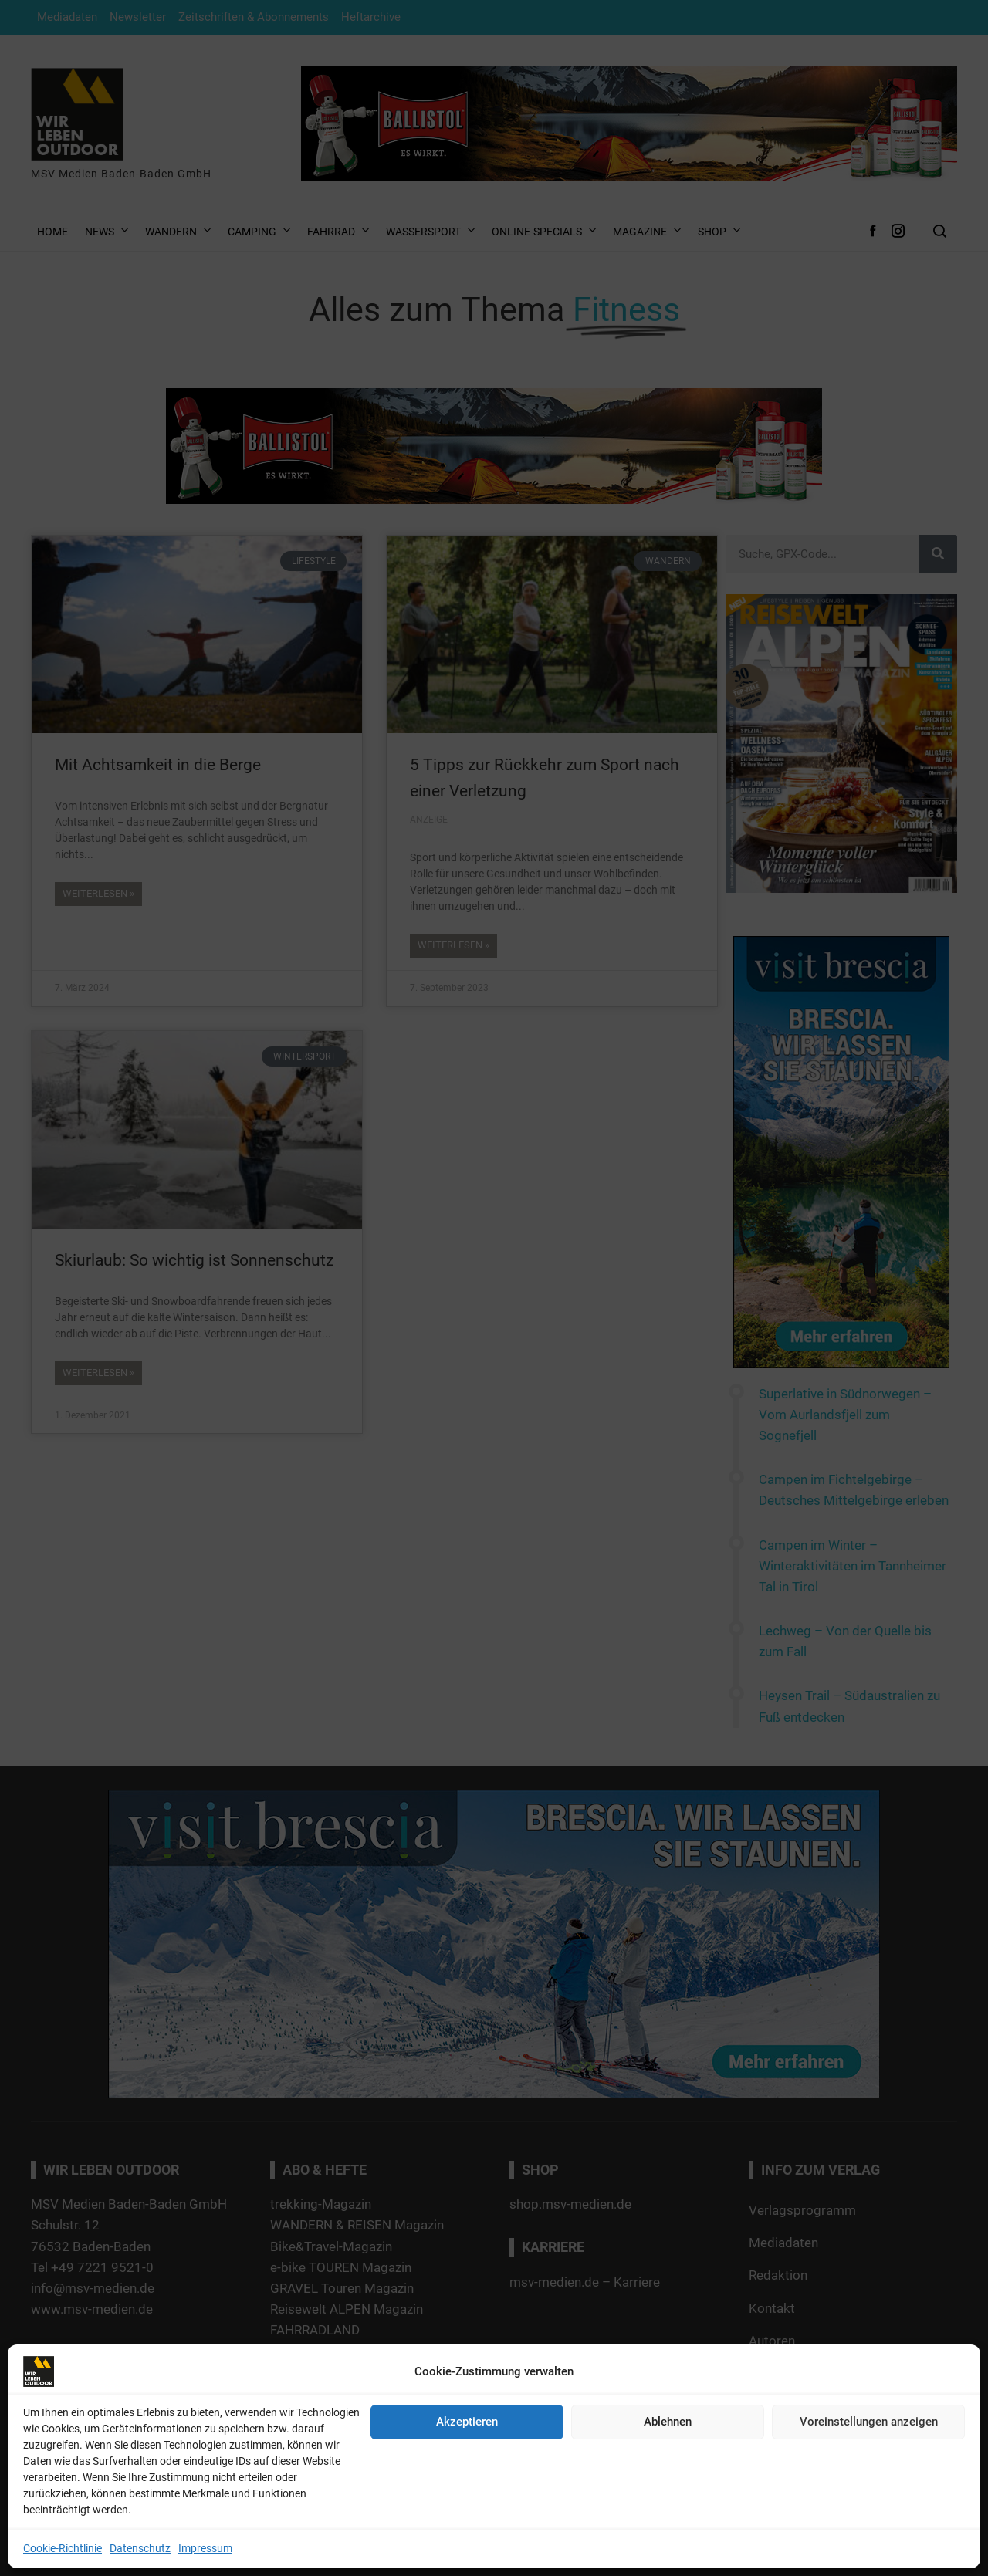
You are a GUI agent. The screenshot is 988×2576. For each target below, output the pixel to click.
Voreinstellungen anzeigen (869, 2422)
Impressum (205, 2548)
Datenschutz (140, 2548)
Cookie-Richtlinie (62, 2548)
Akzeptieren (467, 2422)
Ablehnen (668, 2422)
